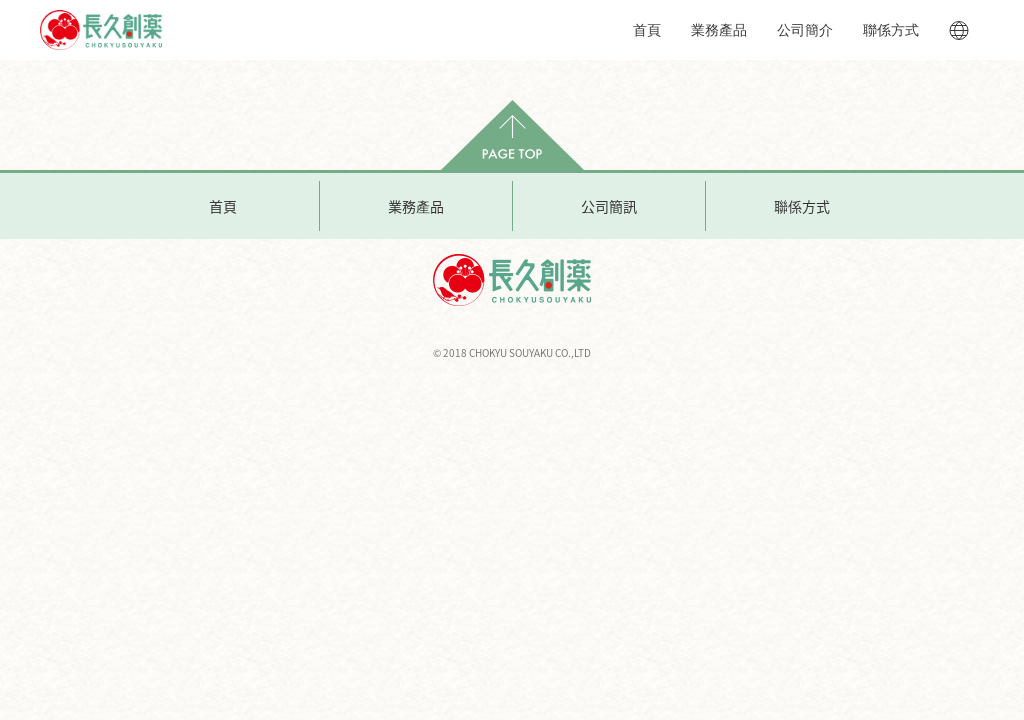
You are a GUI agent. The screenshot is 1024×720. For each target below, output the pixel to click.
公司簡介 (805, 30)
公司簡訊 (609, 206)
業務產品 (719, 30)
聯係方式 (891, 30)
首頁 (647, 30)
